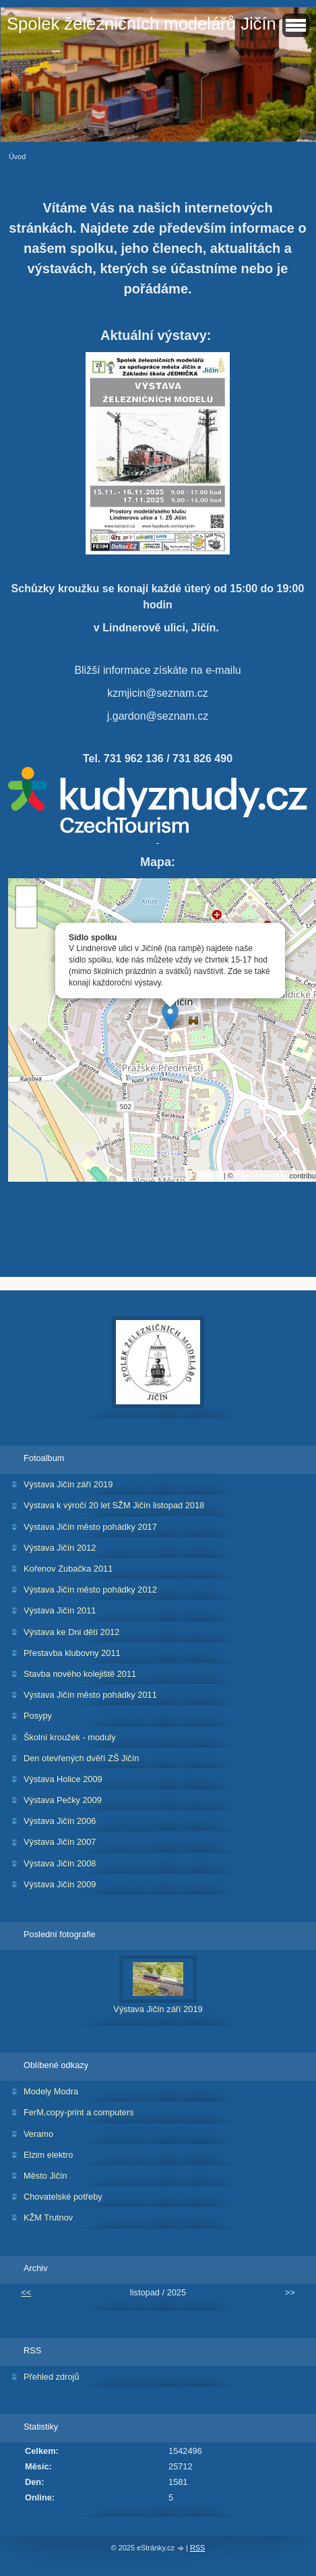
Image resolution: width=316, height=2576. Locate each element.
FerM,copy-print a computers (79, 2112)
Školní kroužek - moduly (70, 1737)
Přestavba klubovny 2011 (72, 1653)
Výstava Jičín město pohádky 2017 (90, 1527)
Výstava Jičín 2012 (60, 1548)
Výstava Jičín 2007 (60, 1842)
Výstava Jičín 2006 (60, 1821)
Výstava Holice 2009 (63, 1779)
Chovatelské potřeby (63, 2197)
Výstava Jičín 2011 (60, 1610)
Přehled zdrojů (52, 2377)
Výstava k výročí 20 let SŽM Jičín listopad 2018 (114, 1505)
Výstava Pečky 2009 (63, 1800)
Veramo (38, 2134)
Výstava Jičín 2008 (60, 1863)
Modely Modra (51, 2091)
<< (26, 2292)
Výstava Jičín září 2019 (68, 1484)
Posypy (38, 1716)
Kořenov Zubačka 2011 (68, 1569)
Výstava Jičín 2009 (60, 1884)
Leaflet (210, 1176)
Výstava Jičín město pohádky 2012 (90, 1589)
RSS (197, 2548)
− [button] (26, 917)
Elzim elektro (48, 2155)
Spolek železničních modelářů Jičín (141, 23)
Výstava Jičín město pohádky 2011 (90, 1695)
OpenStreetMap (261, 1176)
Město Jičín (45, 2176)
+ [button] (26, 896)
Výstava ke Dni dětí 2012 (71, 1632)
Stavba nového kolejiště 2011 (80, 1674)
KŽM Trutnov (48, 2217)
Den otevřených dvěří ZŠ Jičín (81, 1758)
